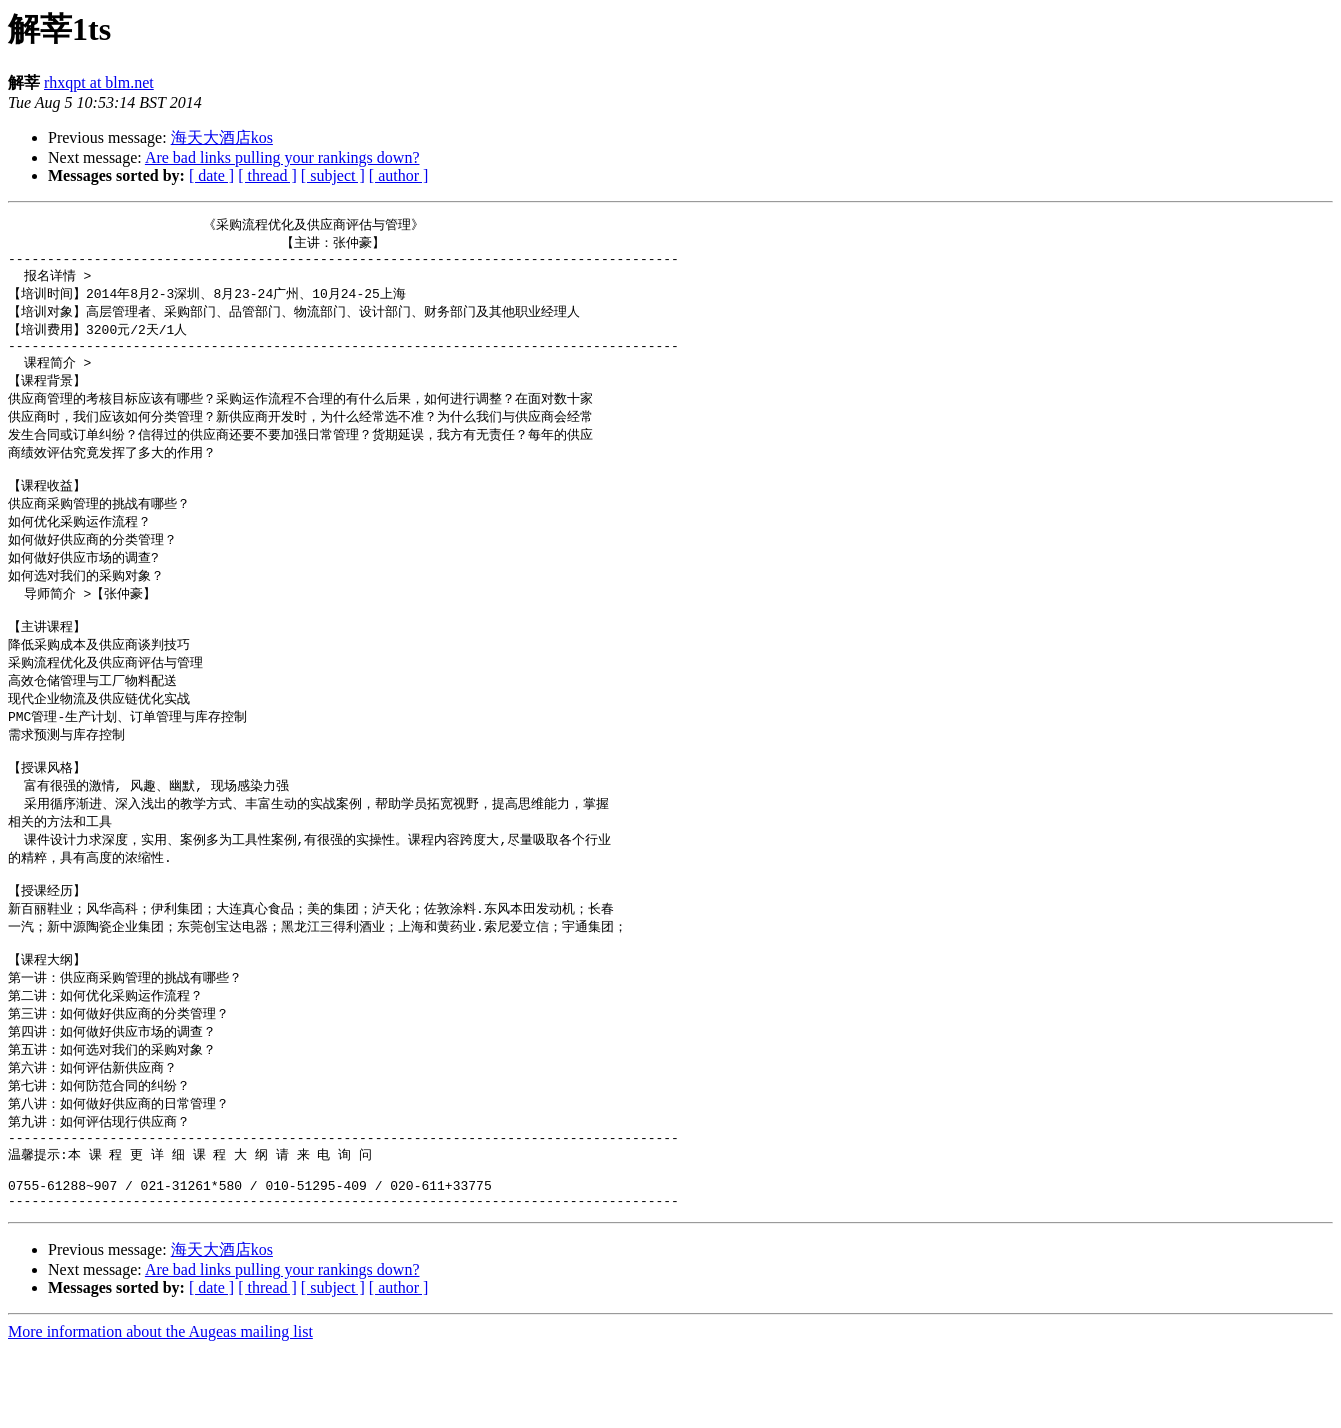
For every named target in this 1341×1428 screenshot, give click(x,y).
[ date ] (211, 175)
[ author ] (399, 175)
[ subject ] (333, 175)
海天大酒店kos (222, 137)
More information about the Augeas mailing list (160, 1410)
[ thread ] (267, 175)
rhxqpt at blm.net (99, 82)
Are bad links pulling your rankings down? (282, 157)
